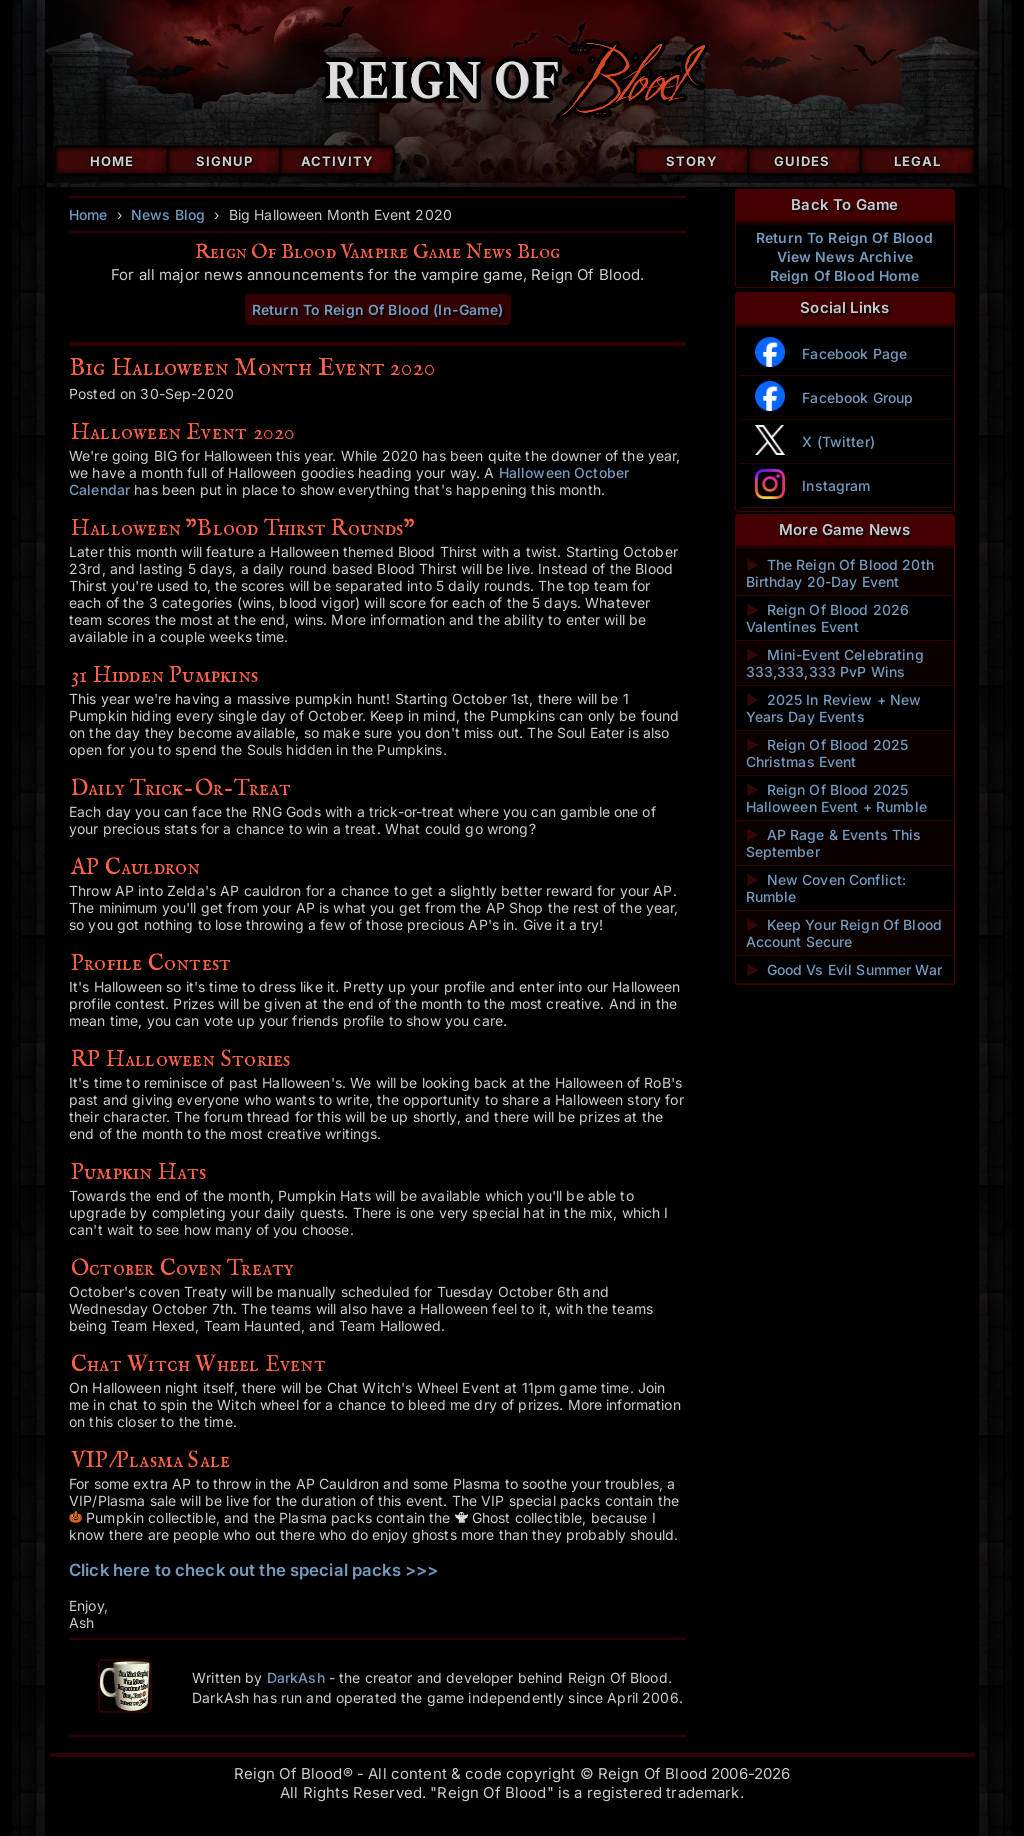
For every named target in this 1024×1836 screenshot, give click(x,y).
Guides (802, 161)
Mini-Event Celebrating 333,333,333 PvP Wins (835, 663)
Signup (224, 161)
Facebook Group (857, 397)
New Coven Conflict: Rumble (826, 888)
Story (692, 161)
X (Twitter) (838, 441)
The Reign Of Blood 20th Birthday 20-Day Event (840, 573)
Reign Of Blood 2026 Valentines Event (828, 618)
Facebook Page (854, 353)
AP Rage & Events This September (834, 843)
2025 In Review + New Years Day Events (834, 708)
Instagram (836, 485)
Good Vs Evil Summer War (844, 969)
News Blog (168, 214)
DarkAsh (296, 1677)
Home (112, 161)
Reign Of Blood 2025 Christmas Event (827, 753)
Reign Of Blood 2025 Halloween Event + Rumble (836, 798)
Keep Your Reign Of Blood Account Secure (844, 933)
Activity (337, 161)
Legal (917, 161)
